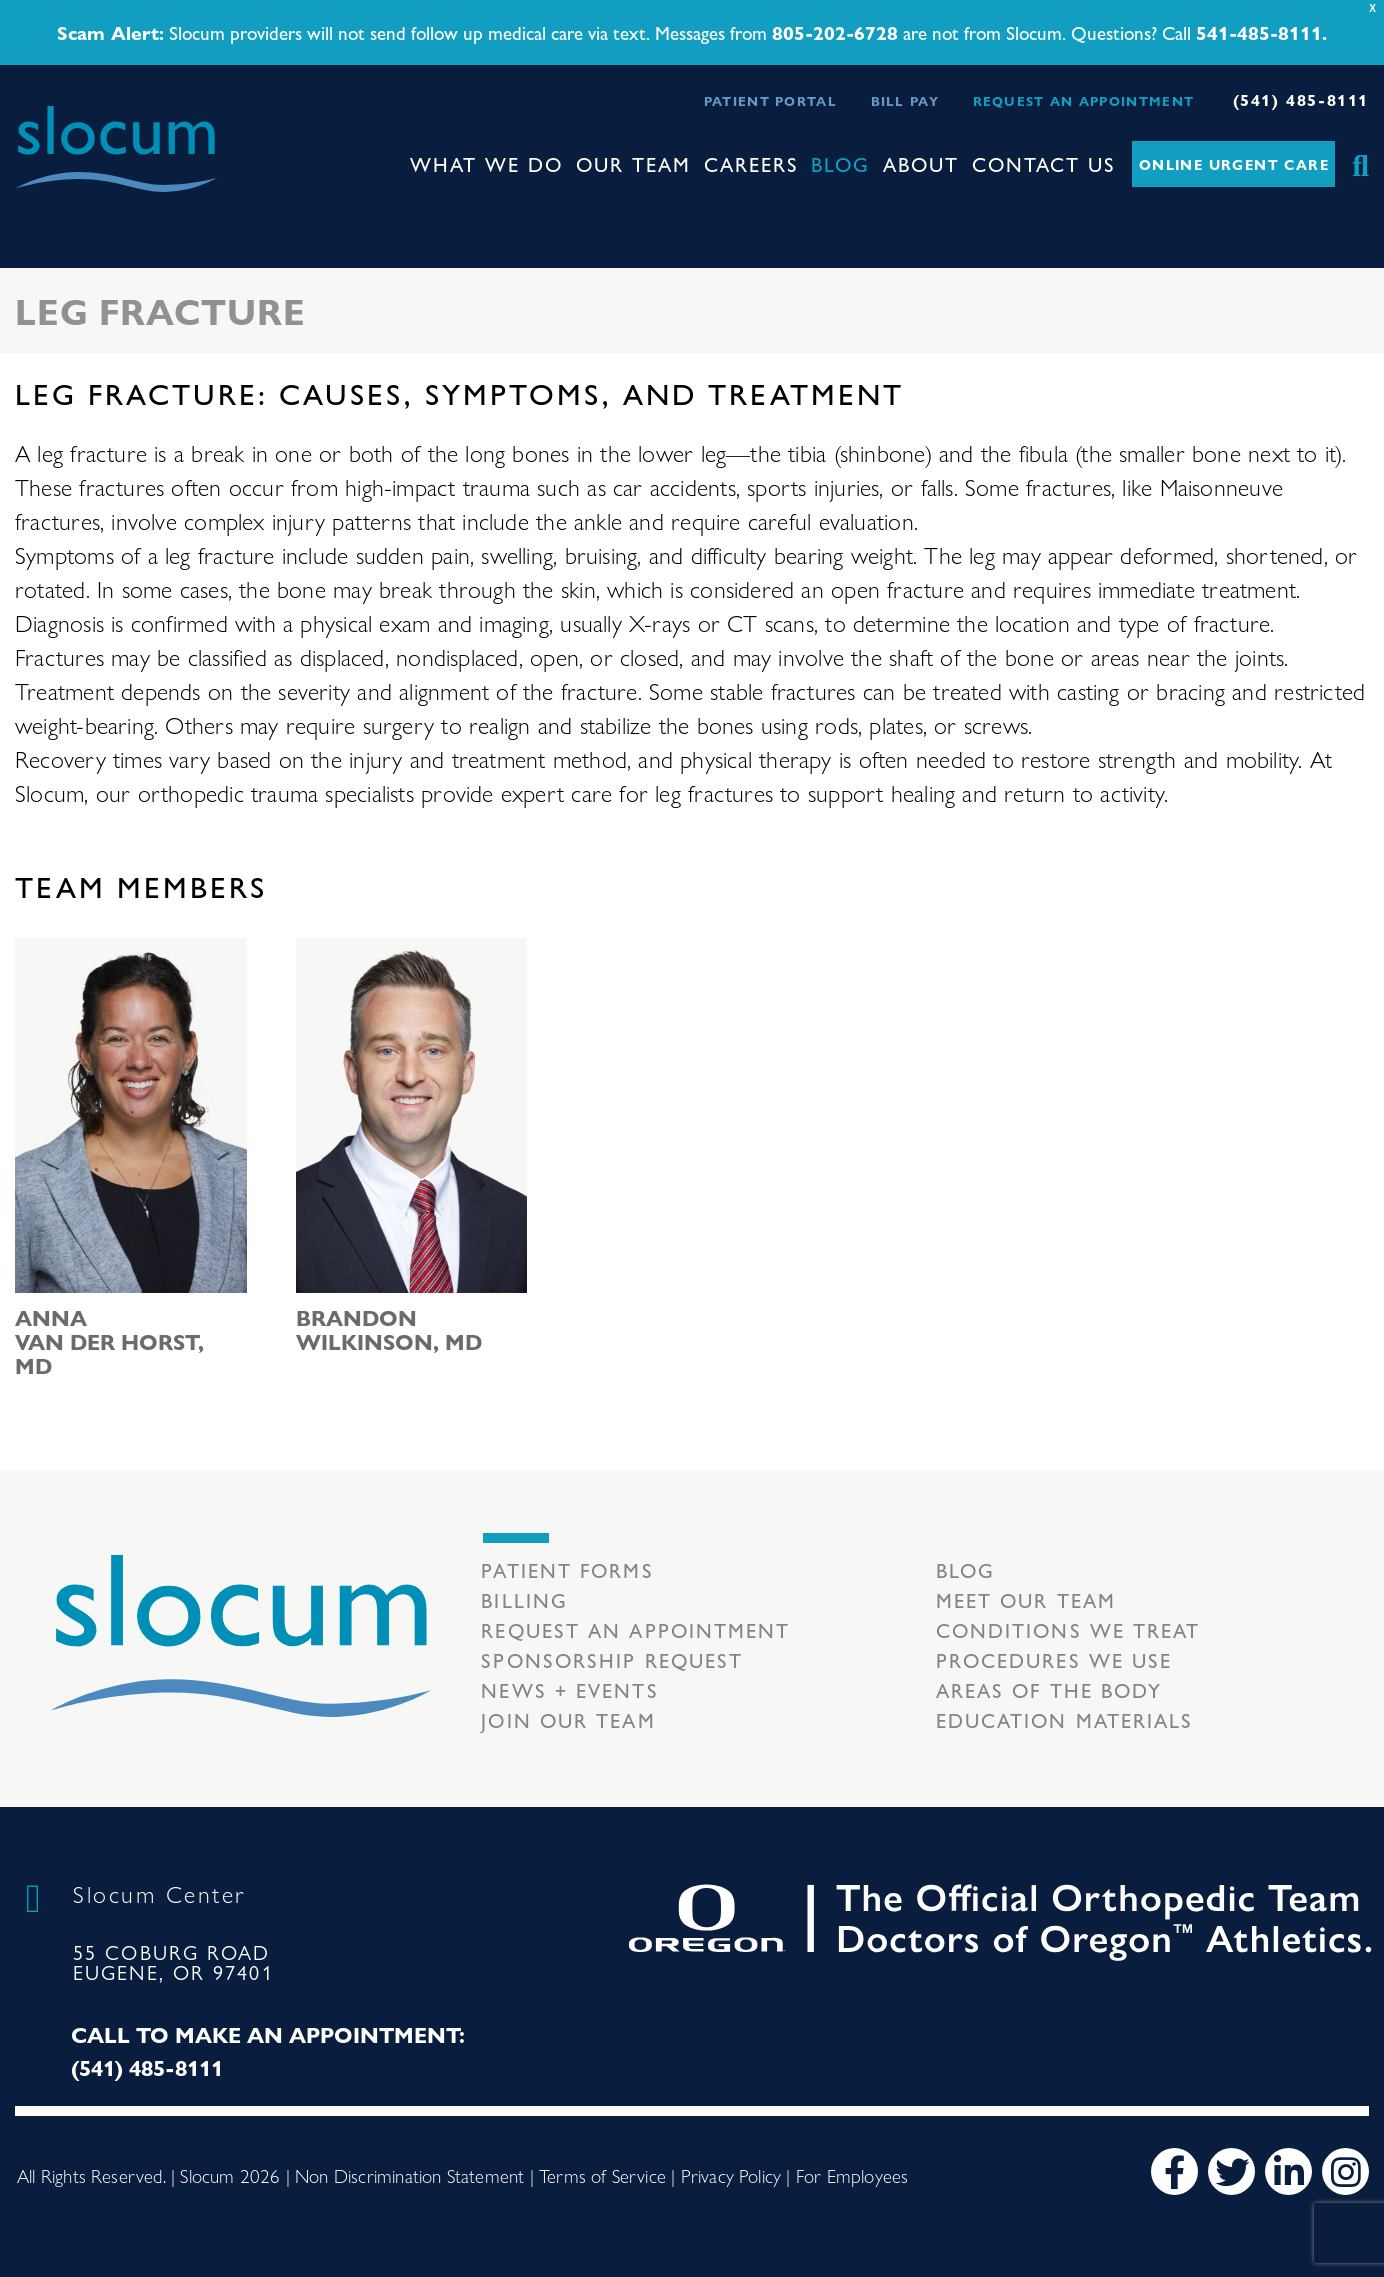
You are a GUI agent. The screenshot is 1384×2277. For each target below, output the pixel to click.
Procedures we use (1054, 1659)
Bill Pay (905, 100)
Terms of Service (602, 2175)
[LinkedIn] (1288, 2171)
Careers (751, 163)
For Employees (852, 2175)
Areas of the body (1049, 1689)
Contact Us (1044, 163)
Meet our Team (1026, 1599)
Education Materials (1065, 1719)
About (921, 163)
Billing (524, 1599)
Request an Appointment (1084, 100)
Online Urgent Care (1234, 164)
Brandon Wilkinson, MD (389, 1329)
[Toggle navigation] (31, 210)
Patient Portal (770, 100)
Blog (840, 163)
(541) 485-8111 (1301, 99)
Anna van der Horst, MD (109, 1341)
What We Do (486, 163)
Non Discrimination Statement (409, 2175)
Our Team (633, 163)
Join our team (568, 1719)
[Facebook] (1174, 2171)
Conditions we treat (1068, 1629)
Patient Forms (567, 1569)
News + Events (569, 1689)
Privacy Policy (731, 2175)
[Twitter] (1231, 2171)
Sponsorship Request (612, 1659)
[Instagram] (1345, 2171)
